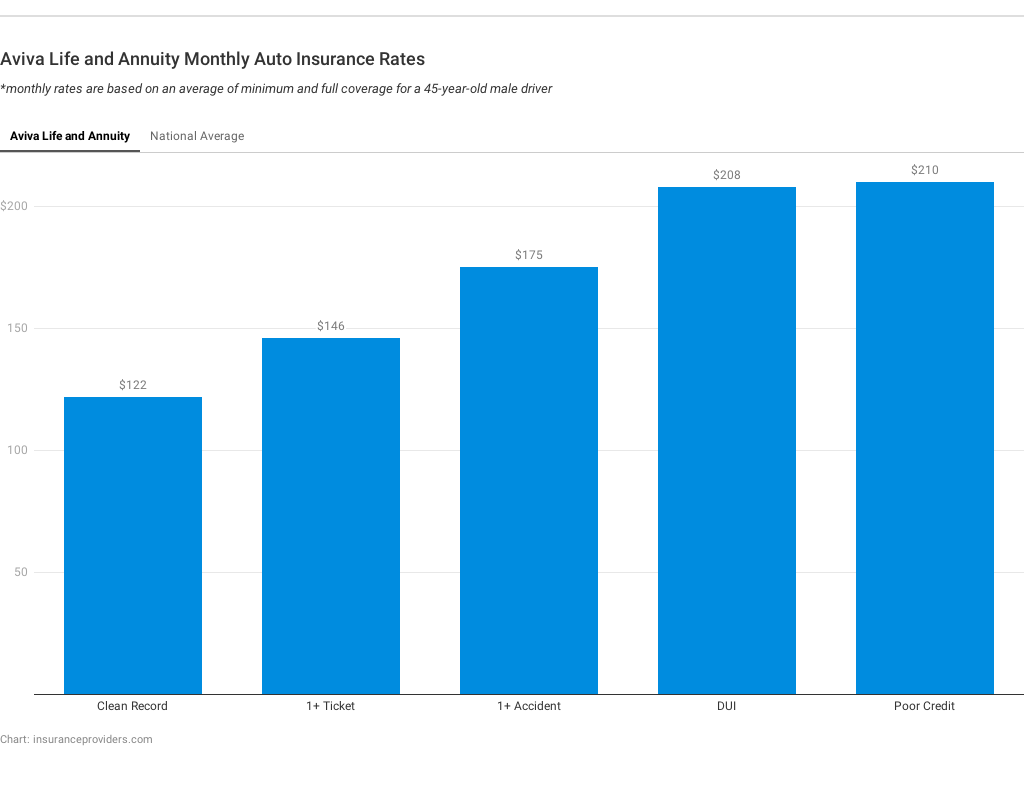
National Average (197, 136)
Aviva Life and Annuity (70, 136)
